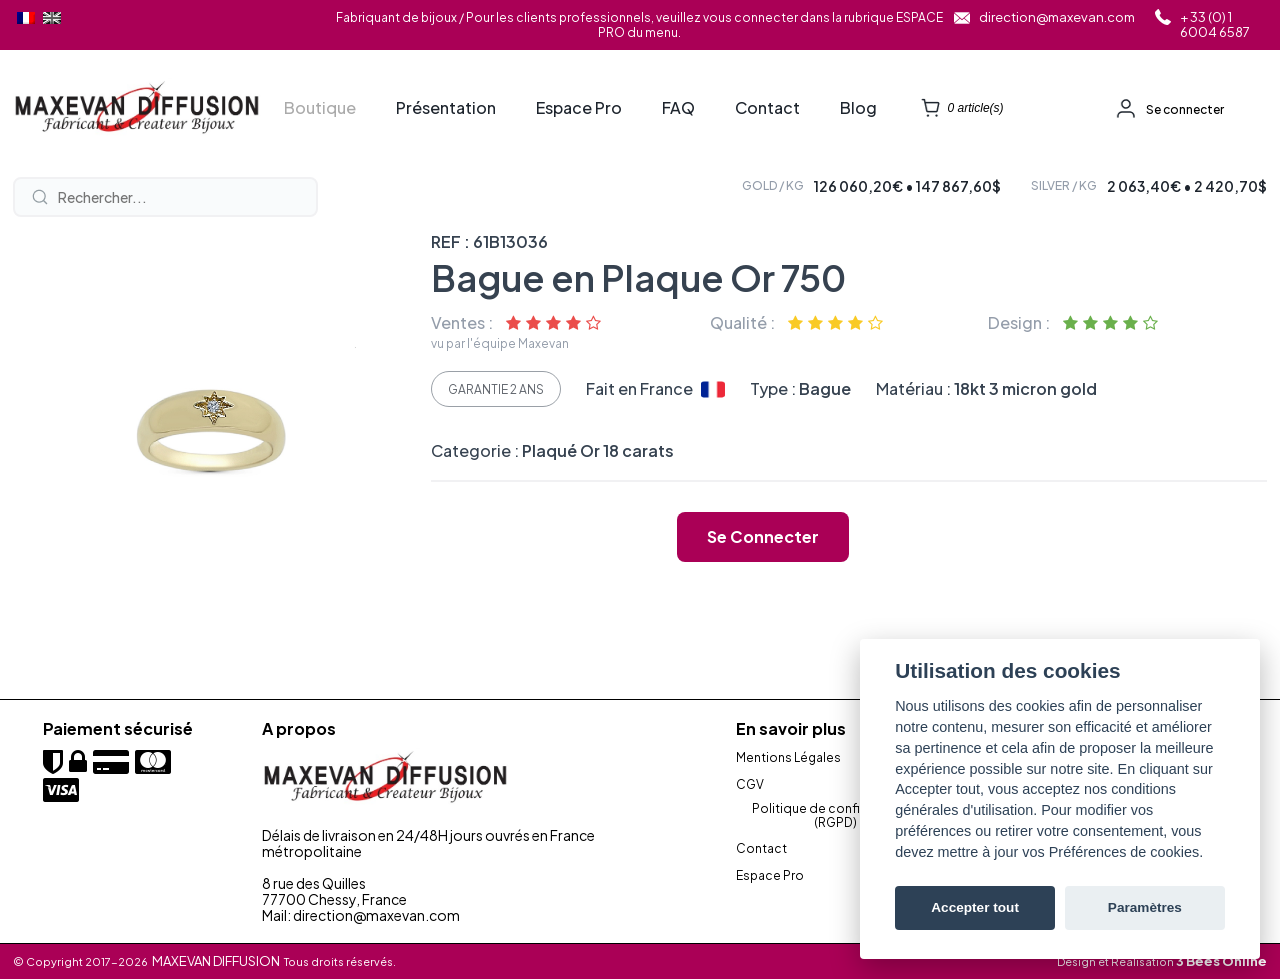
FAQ (678, 108)
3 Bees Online (1221, 961)
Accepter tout (975, 907)
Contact (767, 108)
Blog (858, 108)
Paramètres (1145, 907)
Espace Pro (579, 108)
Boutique (320, 108)
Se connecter (1185, 109)
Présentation (446, 108)
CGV (750, 785)
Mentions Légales (788, 758)
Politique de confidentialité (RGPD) (835, 816)
